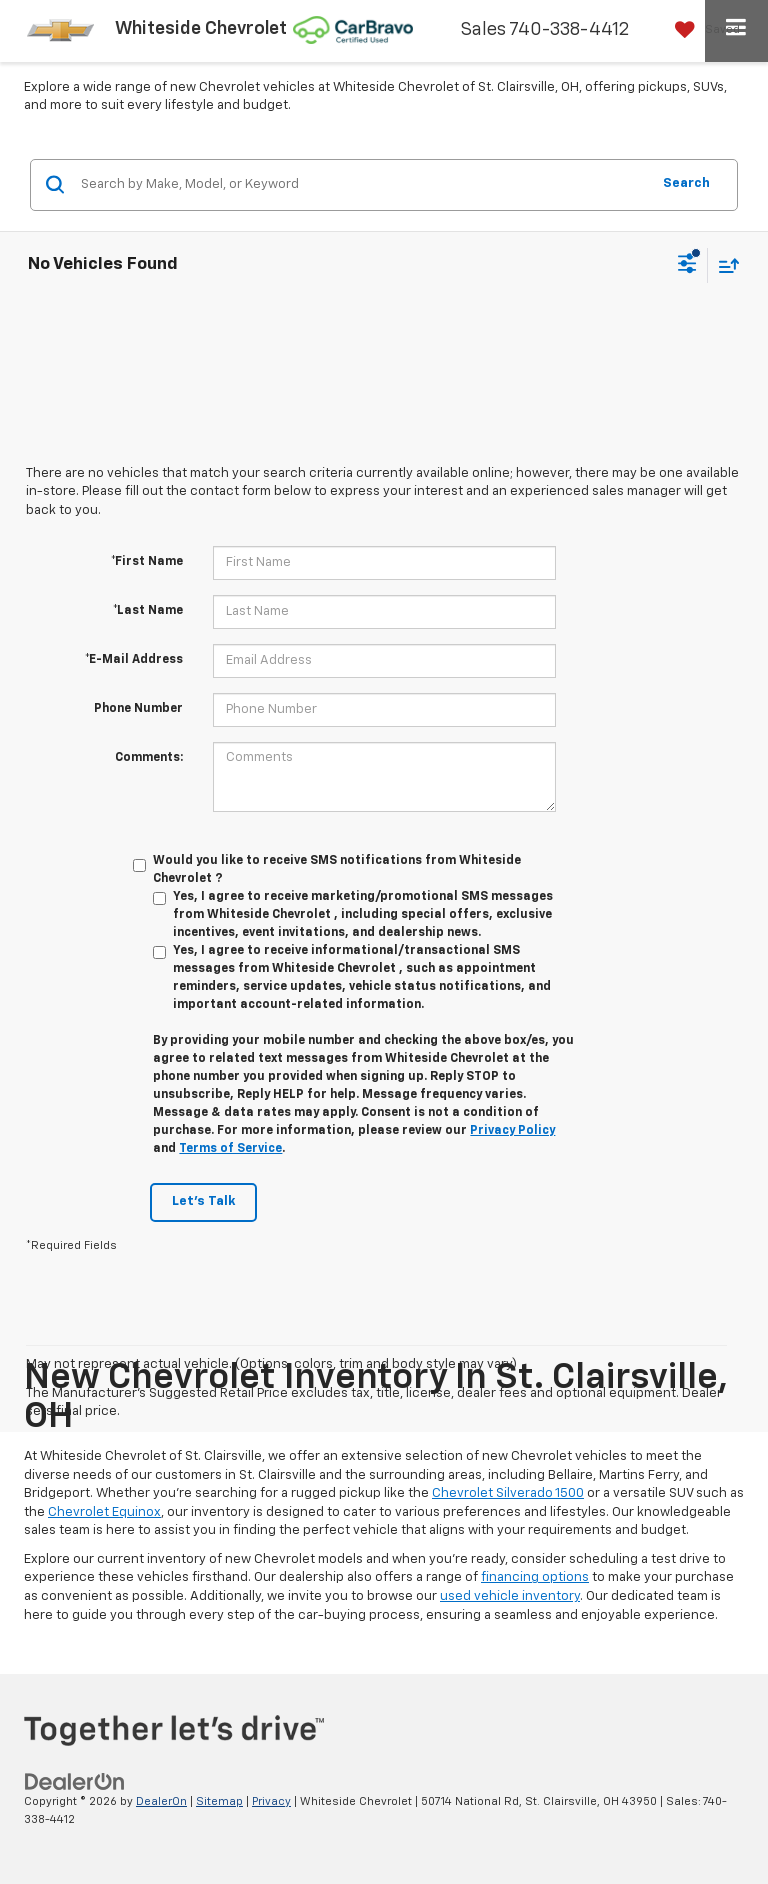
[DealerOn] (75, 1781)
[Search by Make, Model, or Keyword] (362, 185)
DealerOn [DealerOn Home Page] (161, 1801)
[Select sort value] (724, 265)
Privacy (271, 1801)
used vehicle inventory (510, 1596)
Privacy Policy (512, 1131)
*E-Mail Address (134, 660)
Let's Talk (203, 1201)
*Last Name (148, 611)
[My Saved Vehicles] (702, 29)
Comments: (149, 758)
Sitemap (219, 1801)
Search (686, 183)
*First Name (147, 562)
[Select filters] (687, 266)
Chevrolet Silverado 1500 (508, 1493)
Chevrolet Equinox (104, 1512)
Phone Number (138, 709)
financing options (535, 1577)
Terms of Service (230, 1149)
